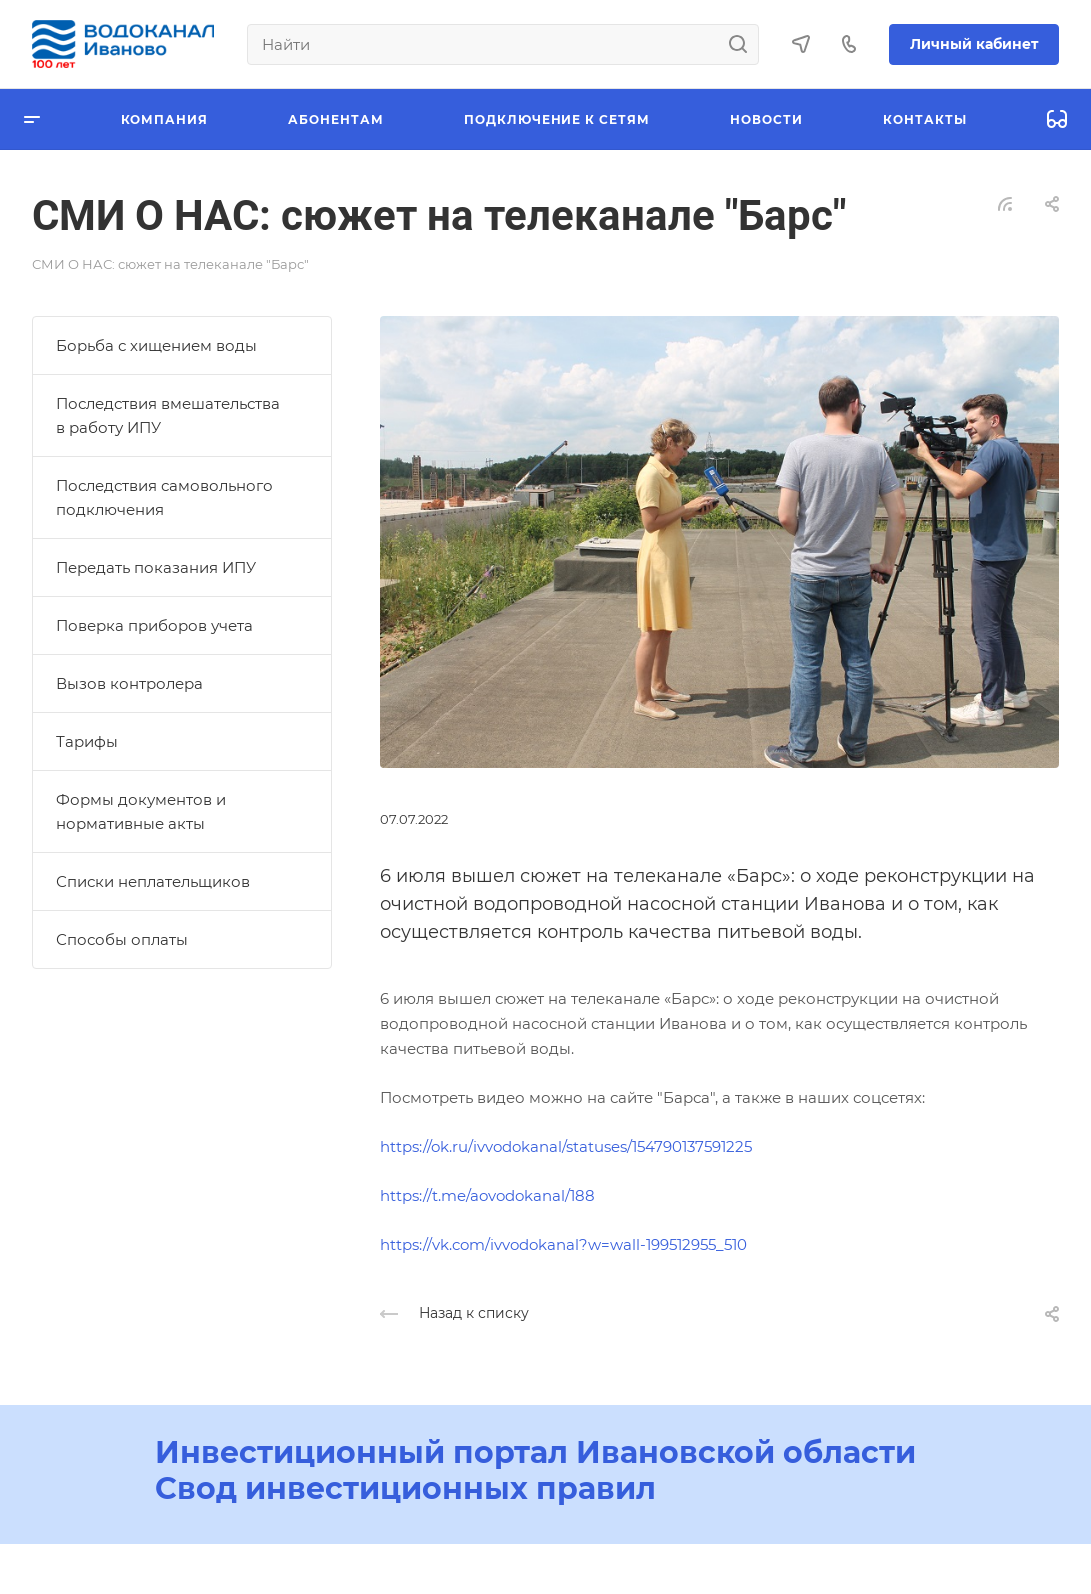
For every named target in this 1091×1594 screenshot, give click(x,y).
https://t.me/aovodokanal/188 (487, 1195)
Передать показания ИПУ (156, 567)
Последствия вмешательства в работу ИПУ (168, 415)
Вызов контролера (129, 683)
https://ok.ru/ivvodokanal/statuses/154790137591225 (566, 1146)
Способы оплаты (122, 939)
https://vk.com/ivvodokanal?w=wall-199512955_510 (563, 1244)
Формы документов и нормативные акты (141, 811)
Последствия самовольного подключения (164, 497)
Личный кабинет (974, 44)
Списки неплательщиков (153, 881)
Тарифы (87, 741)
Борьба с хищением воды (156, 345)
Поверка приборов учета (154, 625)
